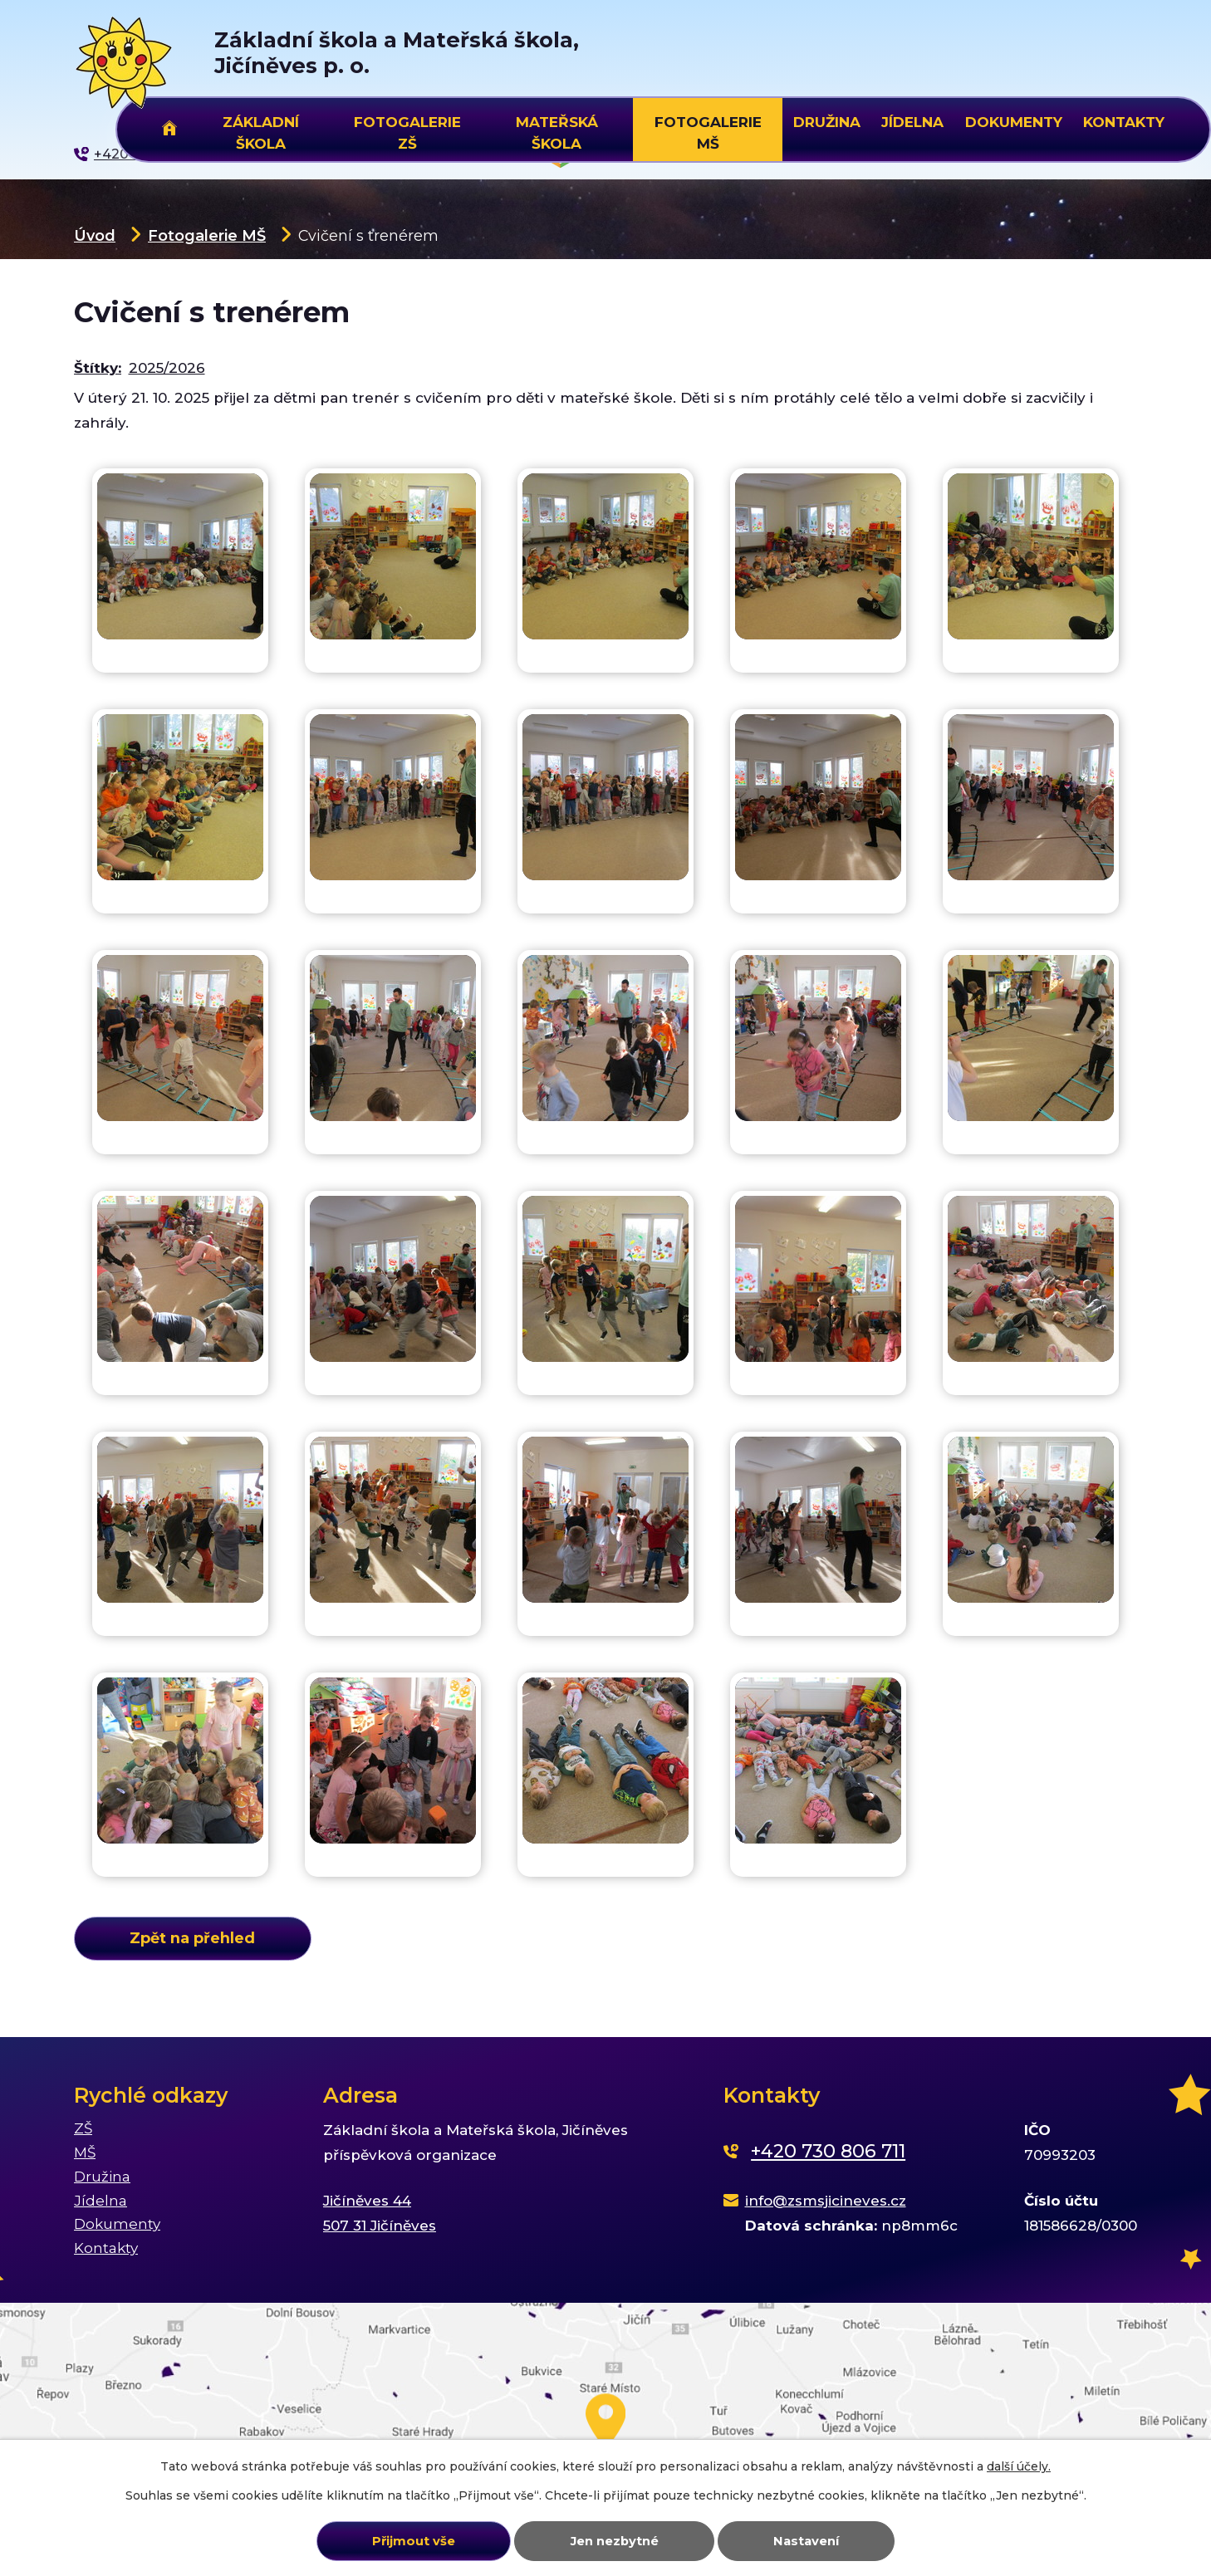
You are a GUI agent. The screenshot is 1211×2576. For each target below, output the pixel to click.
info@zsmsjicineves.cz (825, 2200)
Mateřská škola (557, 130)
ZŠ (83, 2128)
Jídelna (912, 122)
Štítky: (97, 368)
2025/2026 (167, 368)
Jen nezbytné (615, 2541)
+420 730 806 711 (828, 2151)
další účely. (1019, 2466)
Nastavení (806, 2541)
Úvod (94, 235)
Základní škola (261, 130)
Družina (826, 122)
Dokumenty (1013, 122)
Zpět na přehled (192, 1938)
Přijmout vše (413, 2541)
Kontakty (1123, 122)
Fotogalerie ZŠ (407, 130)
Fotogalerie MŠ (207, 235)
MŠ (85, 2152)
